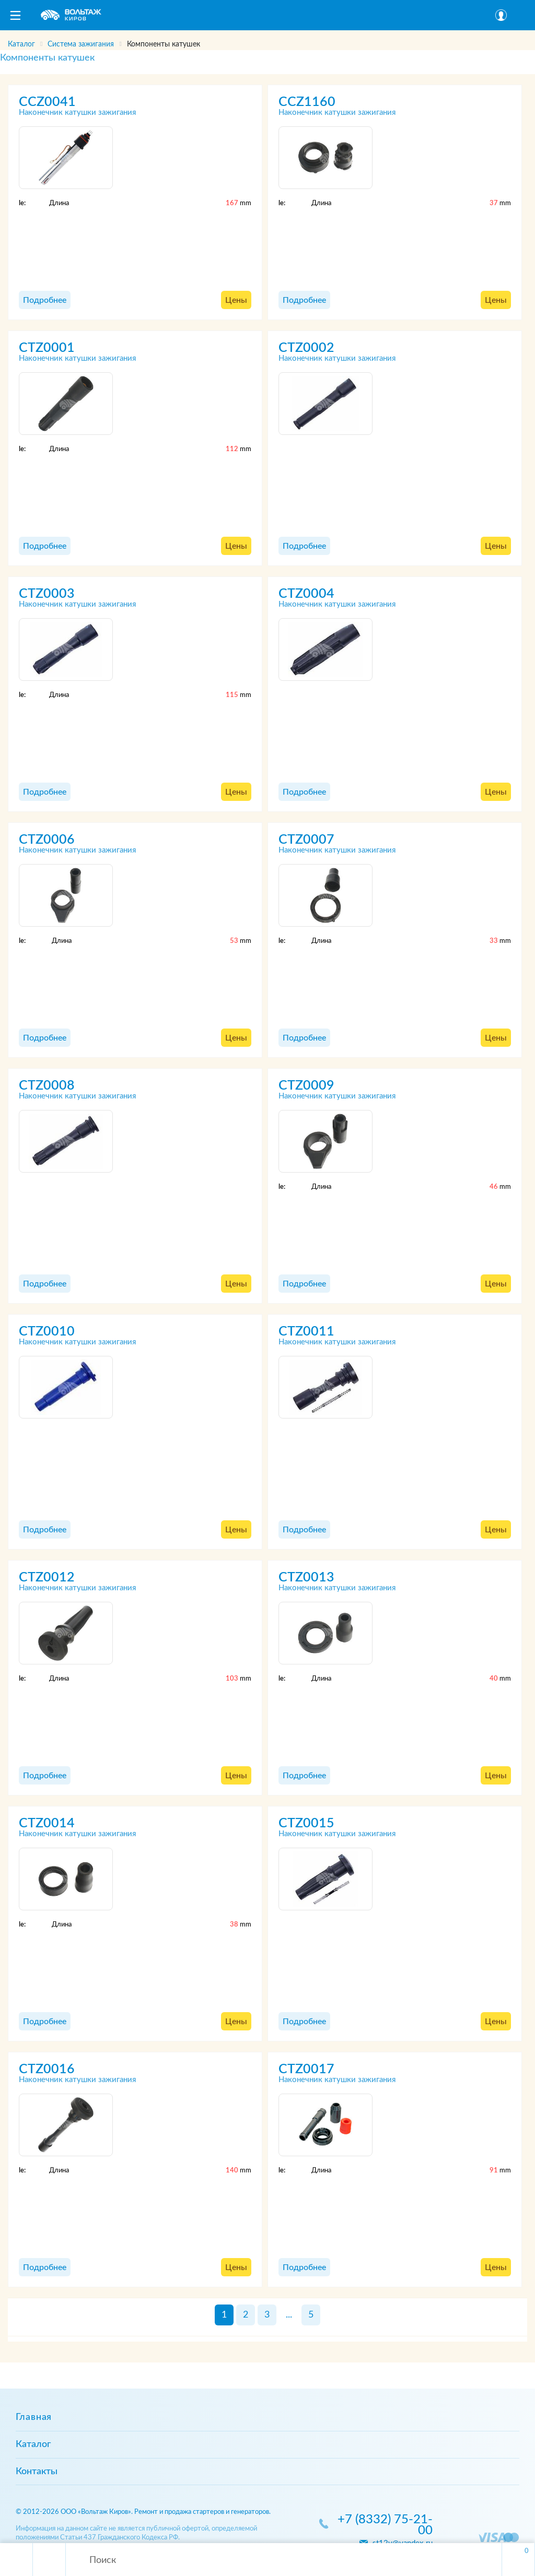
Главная (34, 2417)
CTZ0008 (47, 1085)
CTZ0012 (47, 1577)
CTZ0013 (306, 1577)
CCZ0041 (47, 102)
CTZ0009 (306, 1085)
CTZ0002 (306, 348)
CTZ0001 (47, 348)
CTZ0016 (47, 2069)
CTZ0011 (306, 1331)
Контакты (36, 2471)
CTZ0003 (47, 593)
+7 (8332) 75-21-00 (385, 2525)
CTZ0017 (306, 2069)
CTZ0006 (47, 839)
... (289, 2315)
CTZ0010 (47, 1331)
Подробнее (44, 300)
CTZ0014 (47, 1823)
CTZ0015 (306, 1823)
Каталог (33, 2444)
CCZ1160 (306, 102)
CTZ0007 (306, 839)
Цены (236, 300)
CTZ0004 (306, 593)
